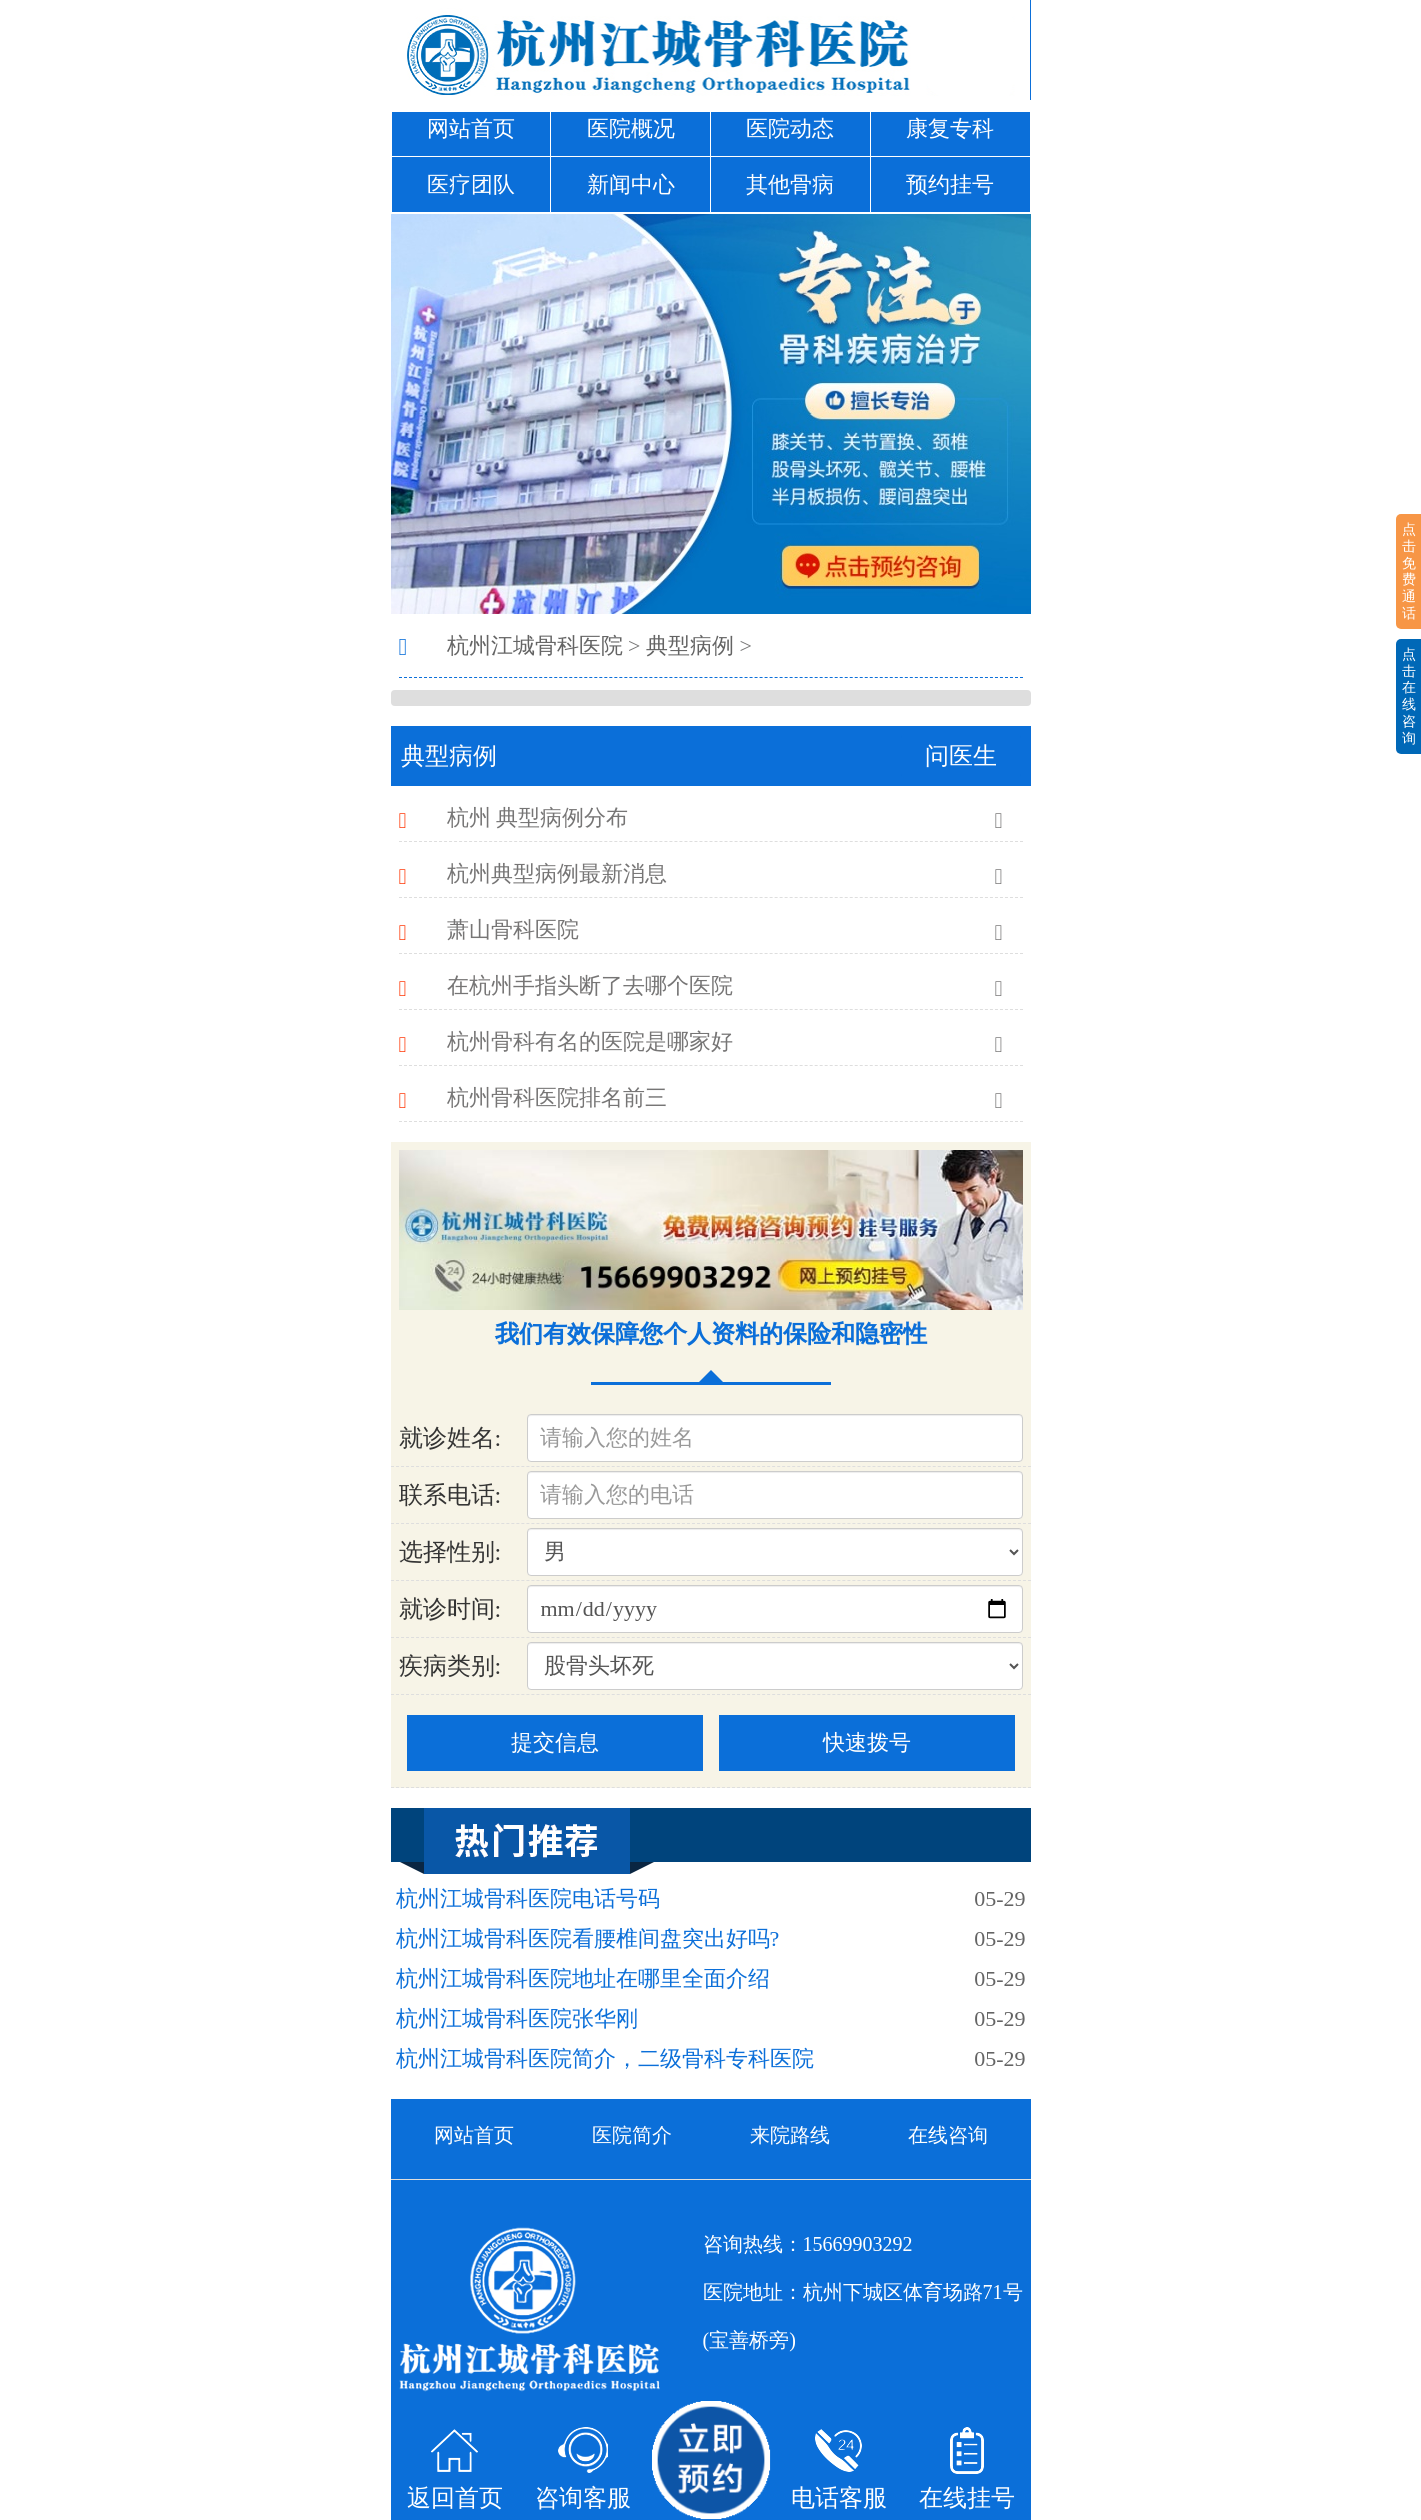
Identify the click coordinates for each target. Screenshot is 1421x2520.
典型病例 (690, 645)
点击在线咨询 (1409, 696)
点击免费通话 (1409, 571)
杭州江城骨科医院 (535, 645)
